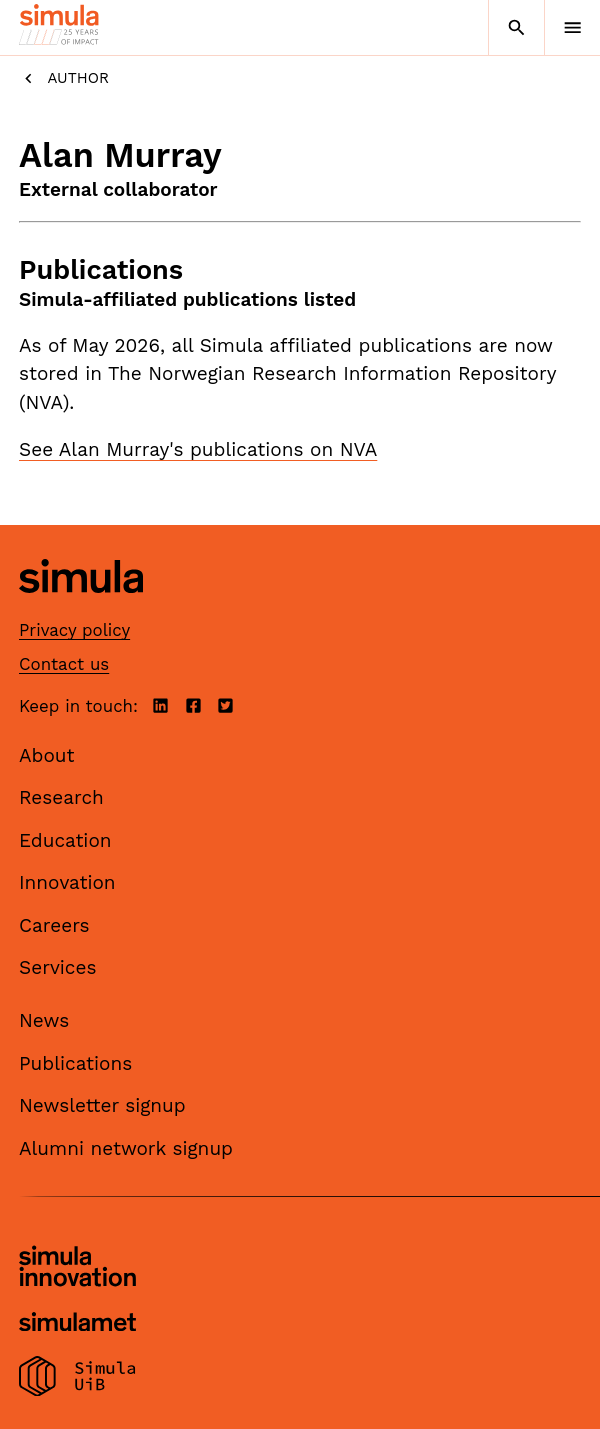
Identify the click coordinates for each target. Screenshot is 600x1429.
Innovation (67, 882)
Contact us (64, 664)
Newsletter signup (102, 1105)
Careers (54, 925)
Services (57, 967)
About (47, 755)
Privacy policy (74, 630)
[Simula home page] (81, 607)
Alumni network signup (126, 1148)
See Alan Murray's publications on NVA (198, 449)
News (44, 1020)
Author (64, 78)
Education (65, 840)
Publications (75, 1063)
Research (61, 797)
